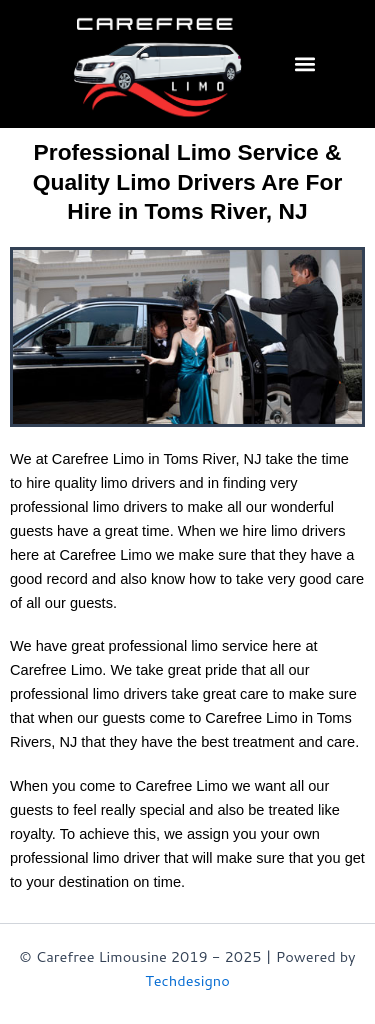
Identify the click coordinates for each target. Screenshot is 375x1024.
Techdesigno (187, 980)
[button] (304, 63)
